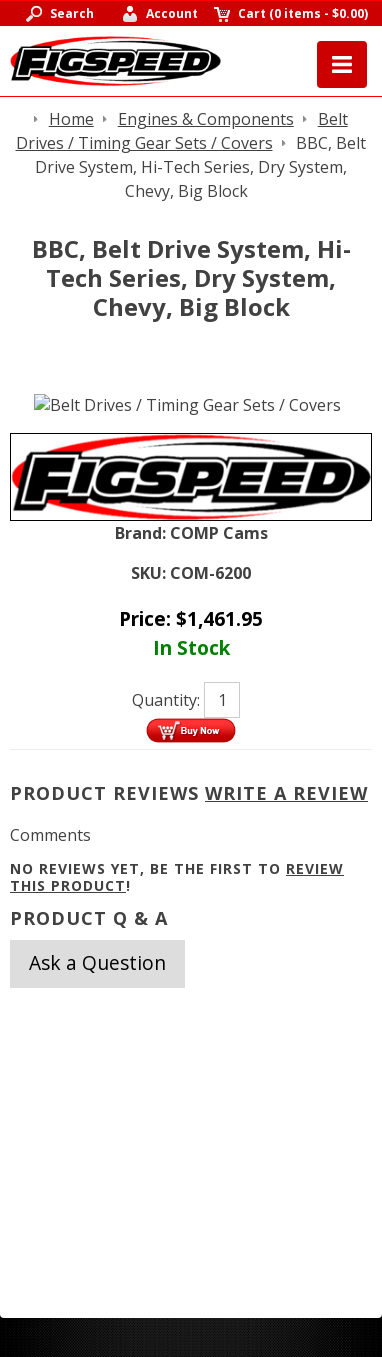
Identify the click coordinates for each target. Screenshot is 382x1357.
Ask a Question (97, 962)
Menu (342, 64)
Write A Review (286, 793)
